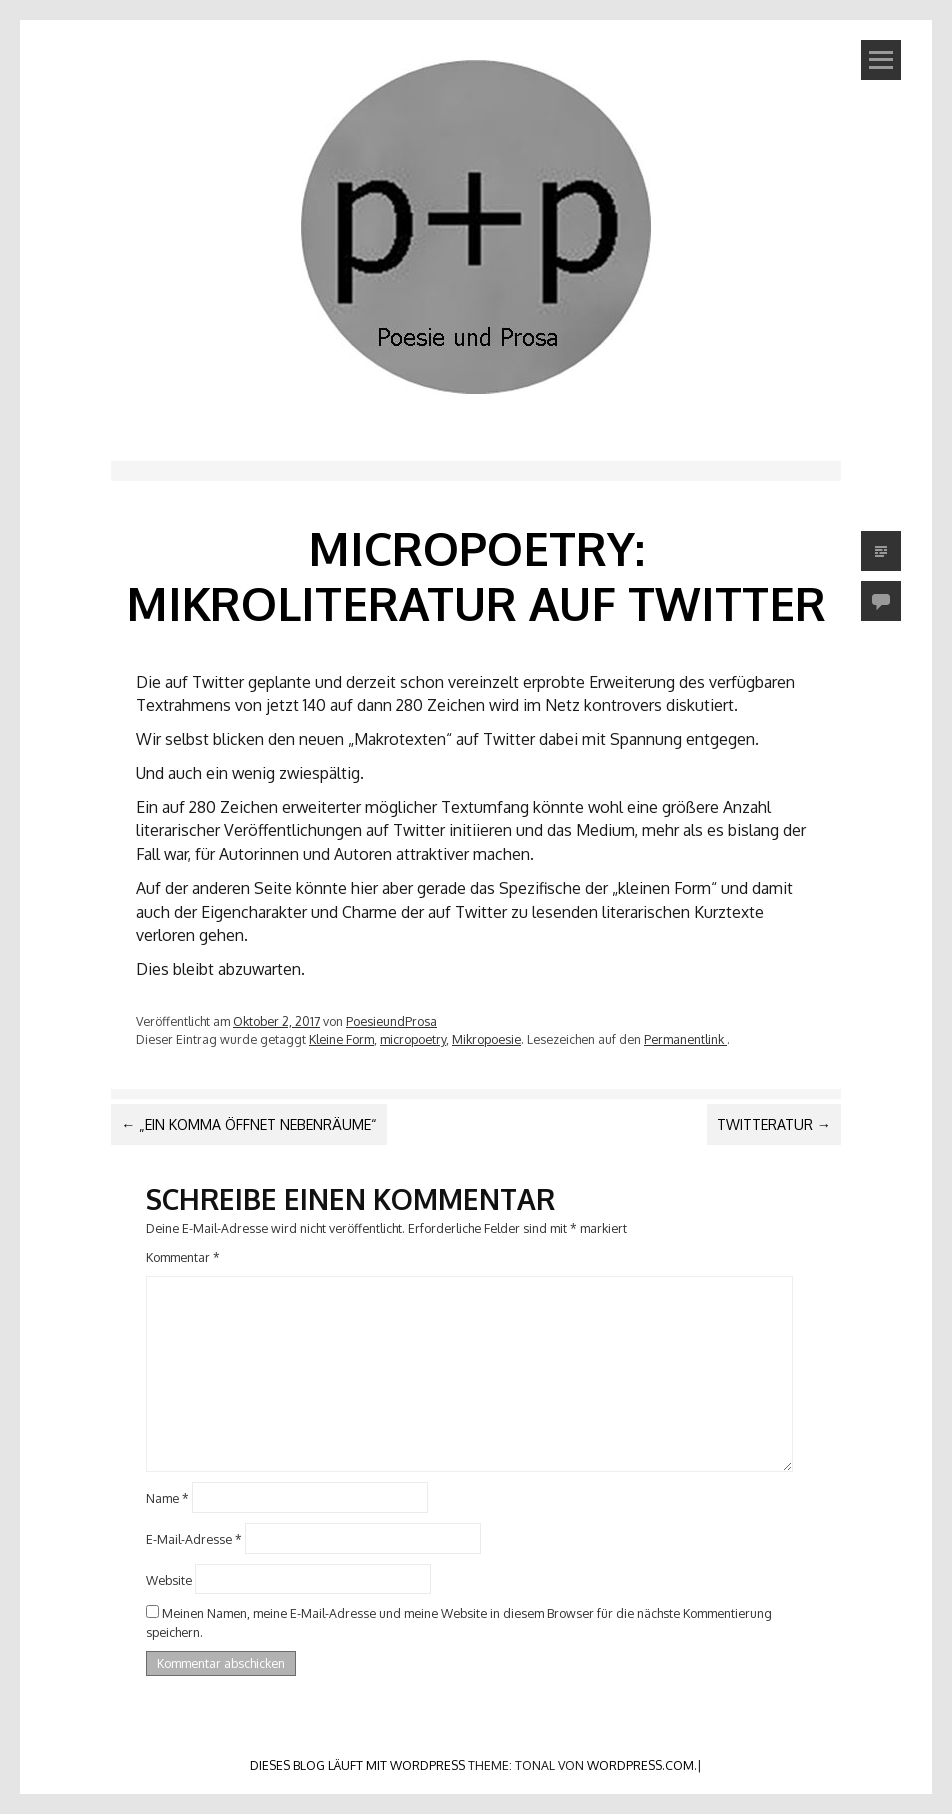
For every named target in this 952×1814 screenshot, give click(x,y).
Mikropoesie (486, 1039)
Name (167, 1498)
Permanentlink (685, 1039)
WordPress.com (640, 1765)
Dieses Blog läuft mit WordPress (357, 1765)
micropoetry (413, 1039)
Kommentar (183, 1257)
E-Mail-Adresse (194, 1539)
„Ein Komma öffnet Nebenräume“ (249, 1124)
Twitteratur (774, 1124)
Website (169, 1579)
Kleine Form (341, 1039)
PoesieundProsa (391, 1021)
